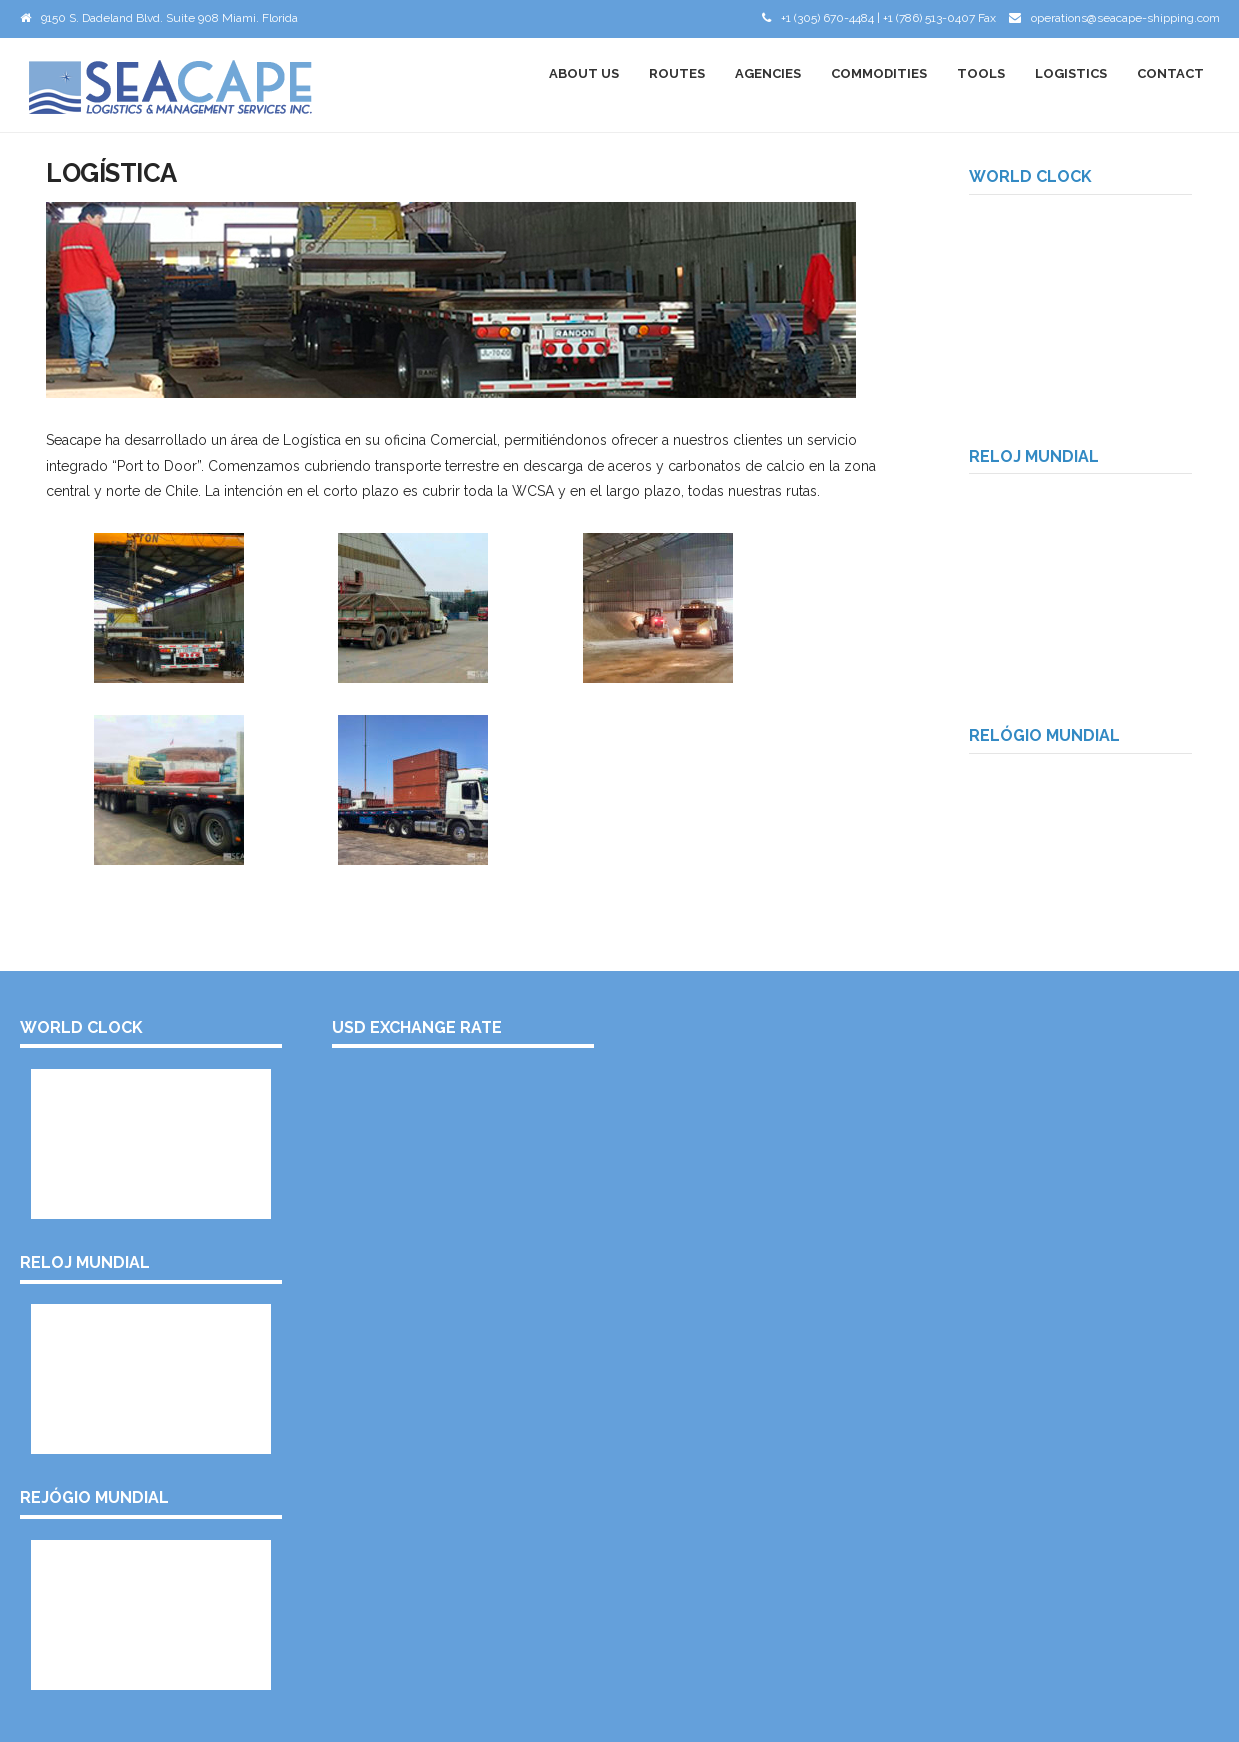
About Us (584, 73)
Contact (1170, 73)
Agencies (768, 73)
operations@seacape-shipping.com (1125, 18)
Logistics (1071, 73)
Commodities (879, 73)
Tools (981, 73)
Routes (677, 73)
